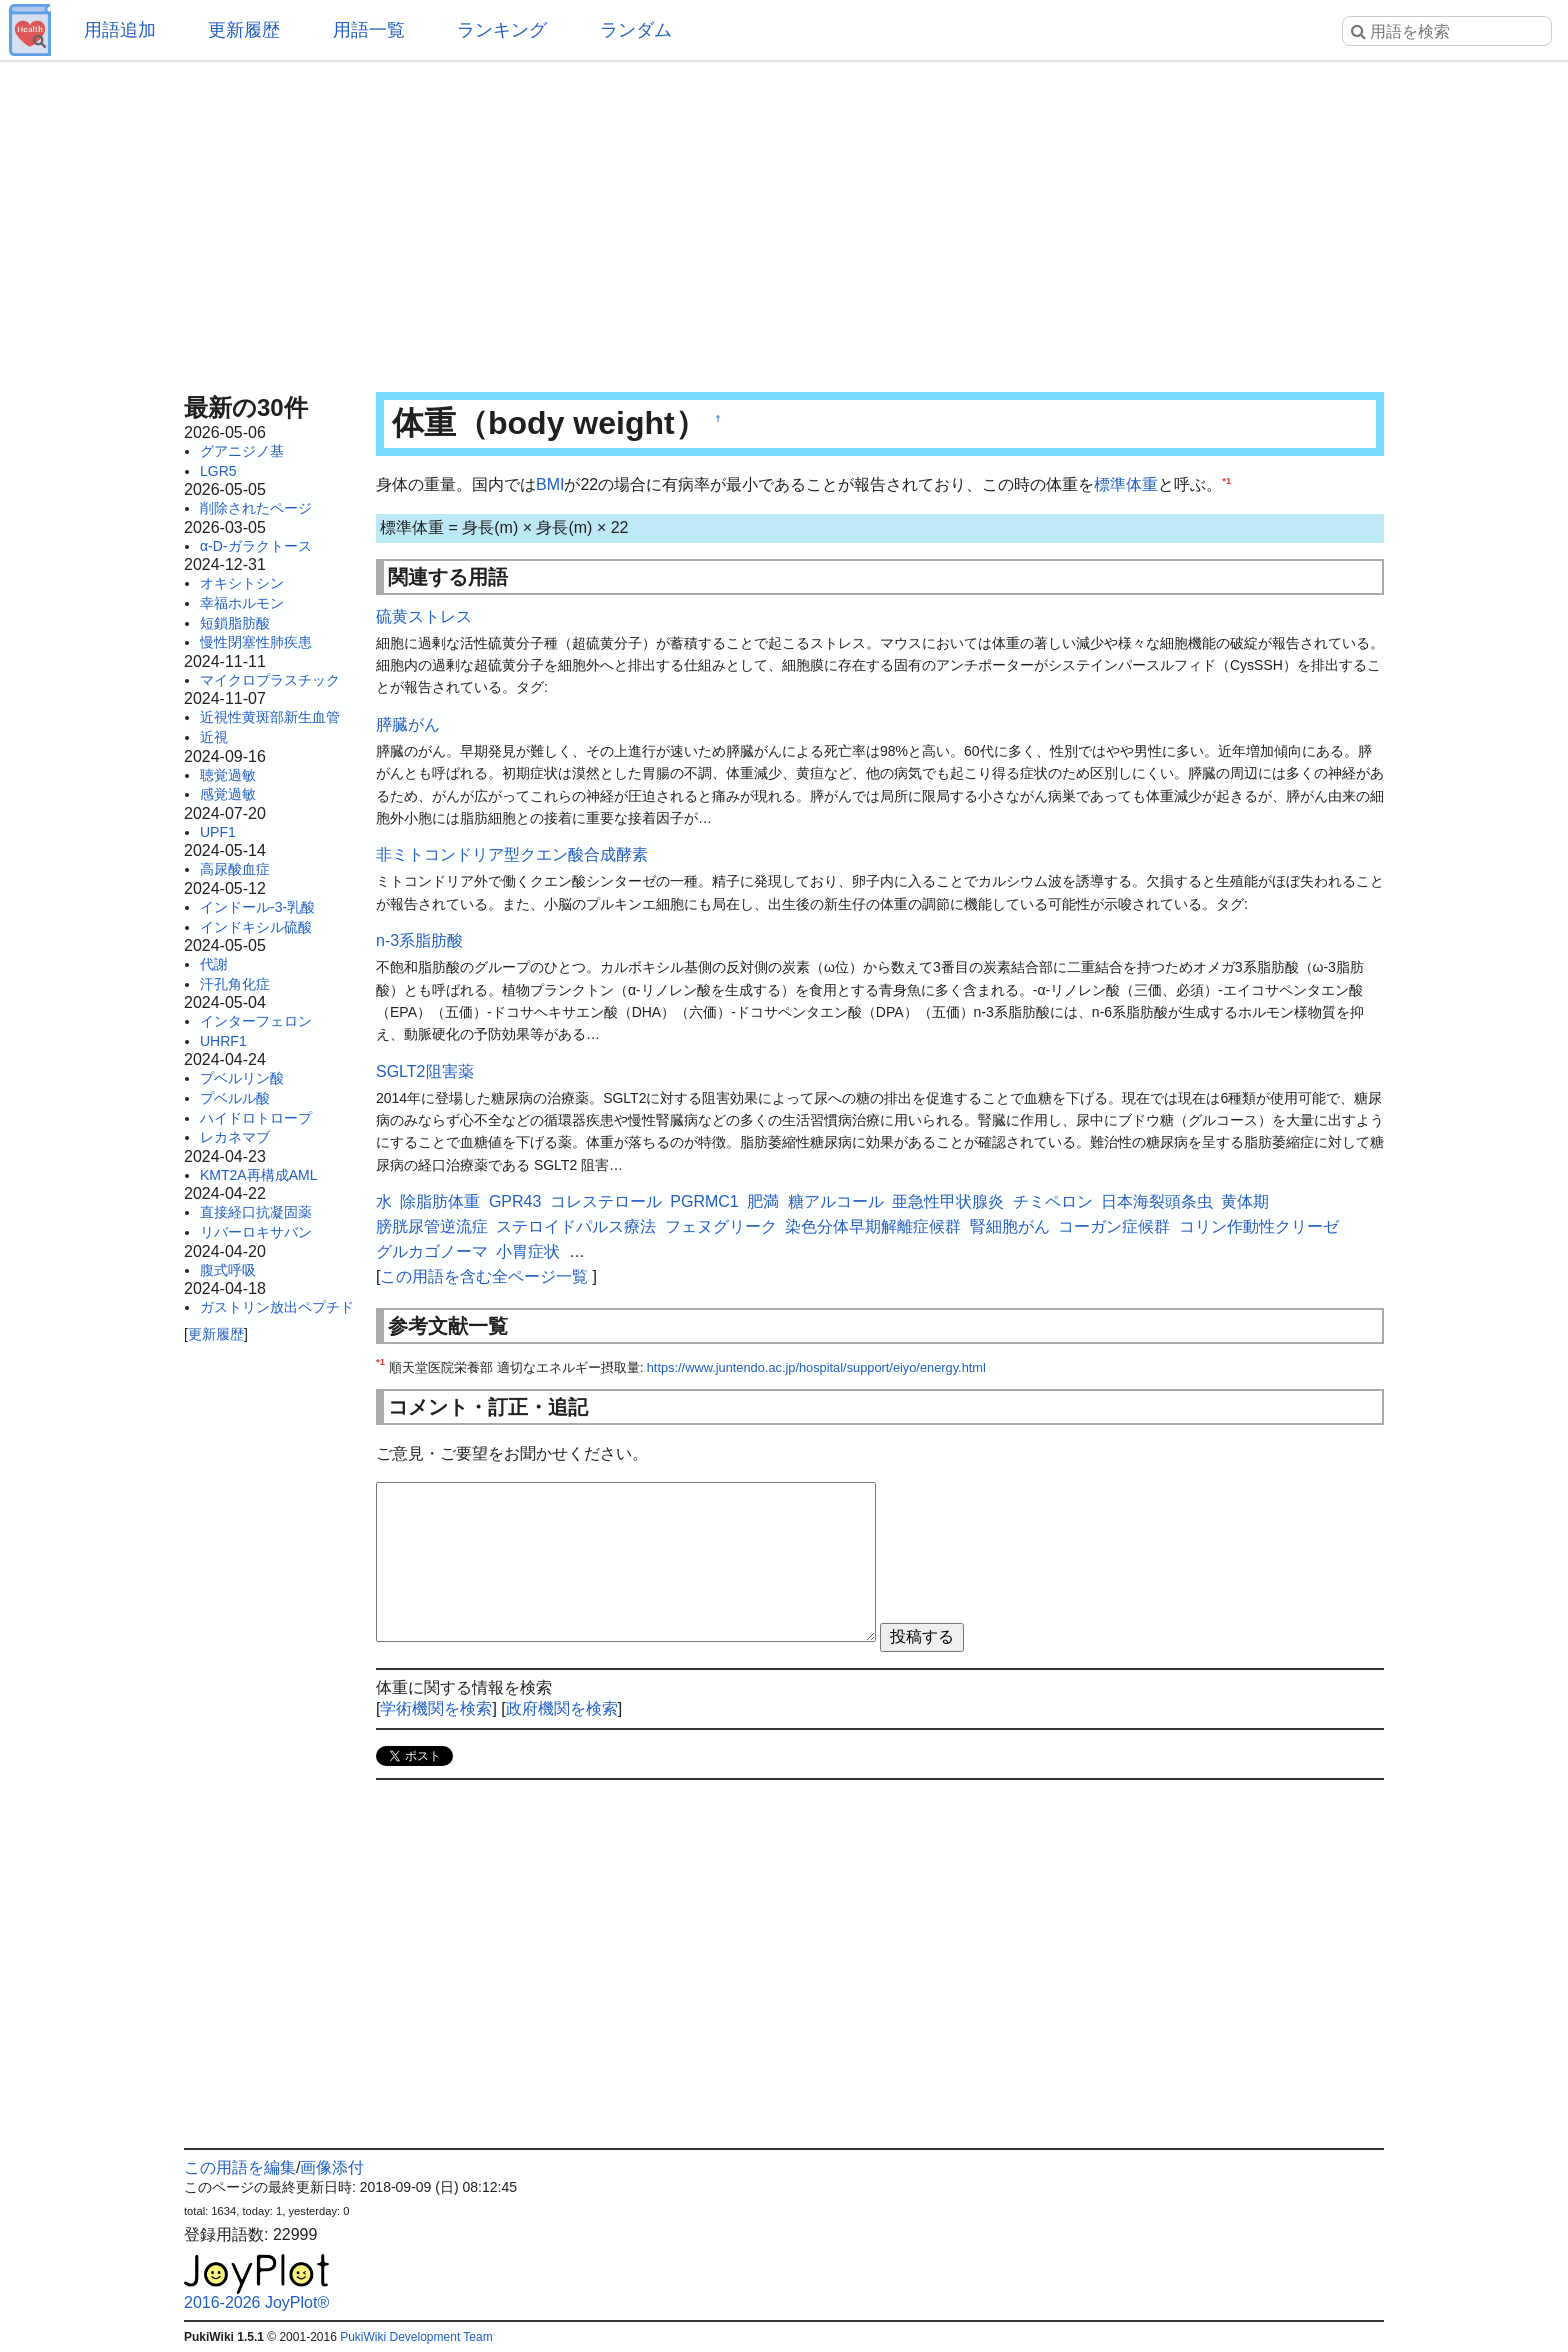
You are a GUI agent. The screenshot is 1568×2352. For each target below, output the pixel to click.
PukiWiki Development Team (416, 2337)
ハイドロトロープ (256, 1118)
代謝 (214, 964)
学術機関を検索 (436, 1708)
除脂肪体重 (440, 1201)
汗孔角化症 (235, 984)
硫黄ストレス (424, 616)
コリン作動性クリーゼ (1259, 1226)
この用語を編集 (240, 2167)
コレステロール (606, 1201)
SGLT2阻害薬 (425, 1071)
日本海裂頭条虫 (1157, 1201)
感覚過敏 (228, 794)
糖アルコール (836, 1201)
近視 (214, 737)
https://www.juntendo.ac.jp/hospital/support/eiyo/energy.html (816, 1367)
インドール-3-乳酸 (257, 907)
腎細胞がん (1010, 1226)
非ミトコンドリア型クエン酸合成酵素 (512, 854)
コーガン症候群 (1114, 1226)
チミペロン (1053, 1201)
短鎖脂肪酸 (235, 623)
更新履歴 (244, 30)
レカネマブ (235, 1137)
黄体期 (1245, 1201)
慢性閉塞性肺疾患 (256, 642)
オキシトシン (242, 583)
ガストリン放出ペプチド (277, 1307)
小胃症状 (528, 1251)
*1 (1226, 480)
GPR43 (515, 1201)
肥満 (763, 1201)
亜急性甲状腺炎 (948, 1201)
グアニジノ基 (242, 451)
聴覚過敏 (228, 775)
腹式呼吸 (228, 1270)
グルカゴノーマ (432, 1251)
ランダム (636, 30)
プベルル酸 (235, 1098)
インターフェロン (256, 1021)
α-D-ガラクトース (256, 546)
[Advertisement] (784, 220)
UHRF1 (223, 1041)
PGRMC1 (704, 1201)
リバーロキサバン (256, 1232)
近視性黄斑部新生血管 (270, 717)
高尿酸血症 (235, 869)
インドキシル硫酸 (256, 927)
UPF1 (218, 832)
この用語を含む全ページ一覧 (484, 1276)
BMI (550, 484)
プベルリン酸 (242, 1078)
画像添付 (332, 2167)
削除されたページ (256, 508)
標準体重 (1126, 484)
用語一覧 (369, 30)
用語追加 (120, 30)
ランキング (502, 30)
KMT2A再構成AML (258, 1175)
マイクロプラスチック (270, 680)
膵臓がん (408, 724)
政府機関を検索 (562, 1708)
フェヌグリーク (721, 1226)
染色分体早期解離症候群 (873, 1226)
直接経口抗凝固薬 (256, 1212)
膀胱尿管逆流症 (432, 1226)
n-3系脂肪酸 (419, 940)
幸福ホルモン (242, 603)
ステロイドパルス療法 (576, 1226)
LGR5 (218, 471)
